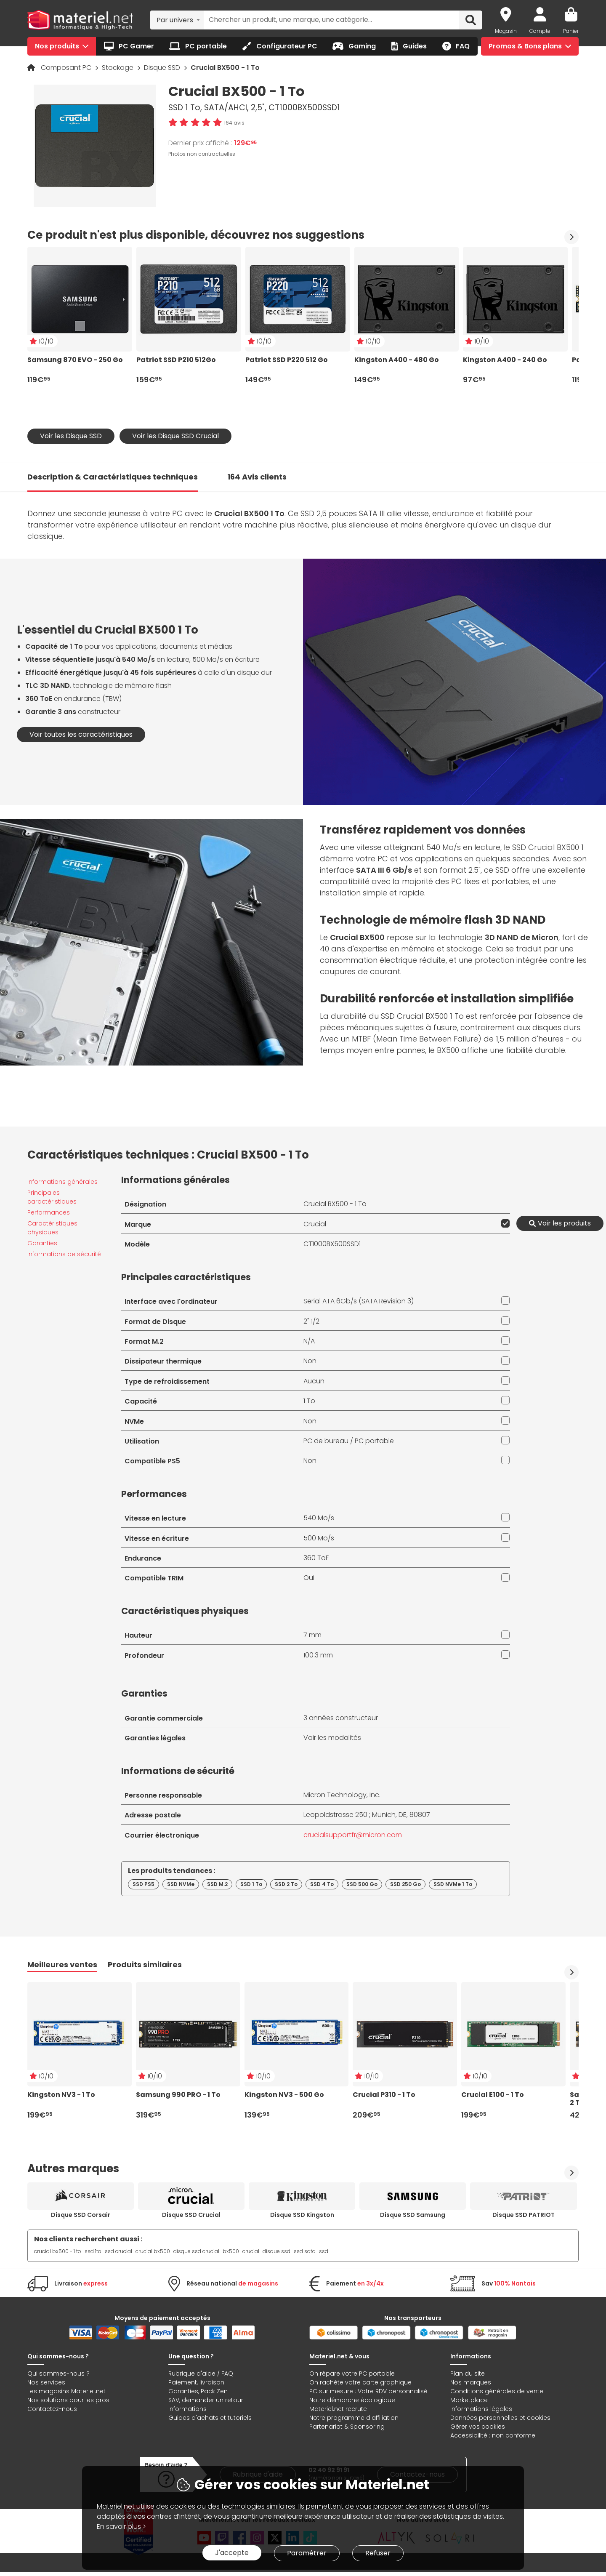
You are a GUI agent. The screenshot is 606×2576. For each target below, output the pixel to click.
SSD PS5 (143, 1884)
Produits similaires (145, 1964)
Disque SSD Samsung (412, 2215)
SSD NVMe (180, 1884)
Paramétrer (307, 2553)
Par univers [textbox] (175, 20)
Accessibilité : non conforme (492, 2435)
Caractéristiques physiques (52, 1227)
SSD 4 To (322, 1884)
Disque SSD (163, 67)
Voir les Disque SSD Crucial (175, 436)
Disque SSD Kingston (302, 2215)
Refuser (378, 2553)
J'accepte (232, 2552)
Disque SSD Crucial (191, 2215)
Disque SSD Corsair (80, 2215)
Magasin (506, 31)
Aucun (313, 1381)
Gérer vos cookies (477, 2426)
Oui (308, 1577)
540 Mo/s (318, 1518)
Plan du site (467, 2373)
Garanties (42, 1243)
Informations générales (62, 1181)
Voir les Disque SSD (71, 436)
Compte (539, 31)
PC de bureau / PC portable (348, 1441)
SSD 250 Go (405, 1884)
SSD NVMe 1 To (452, 1884)
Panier (571, 31)
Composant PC (67, 67)
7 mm (312, 1635)
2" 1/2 (311, 1321)
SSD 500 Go (361, 1884)
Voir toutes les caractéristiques (81, 734)
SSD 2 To (286, 1884)
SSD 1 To (251, 1884)
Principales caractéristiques (52, 1197)
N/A (309, 1341)
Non (309, 1361)
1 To (309, 1401)
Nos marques (470, 2382)
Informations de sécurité (64, 1254)
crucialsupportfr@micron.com (352, 1835)
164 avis (234, 122)
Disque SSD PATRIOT (523, 2215)
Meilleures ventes (62, 1964)
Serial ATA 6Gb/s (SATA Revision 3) (358, 1301)
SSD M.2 (217, 1884)
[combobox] (177, 20)
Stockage (118, 67)
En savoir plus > (121, 2526)
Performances (48, 1212)
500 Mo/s (318, 1538)
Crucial (314, 1224)
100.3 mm (318, 1655)
